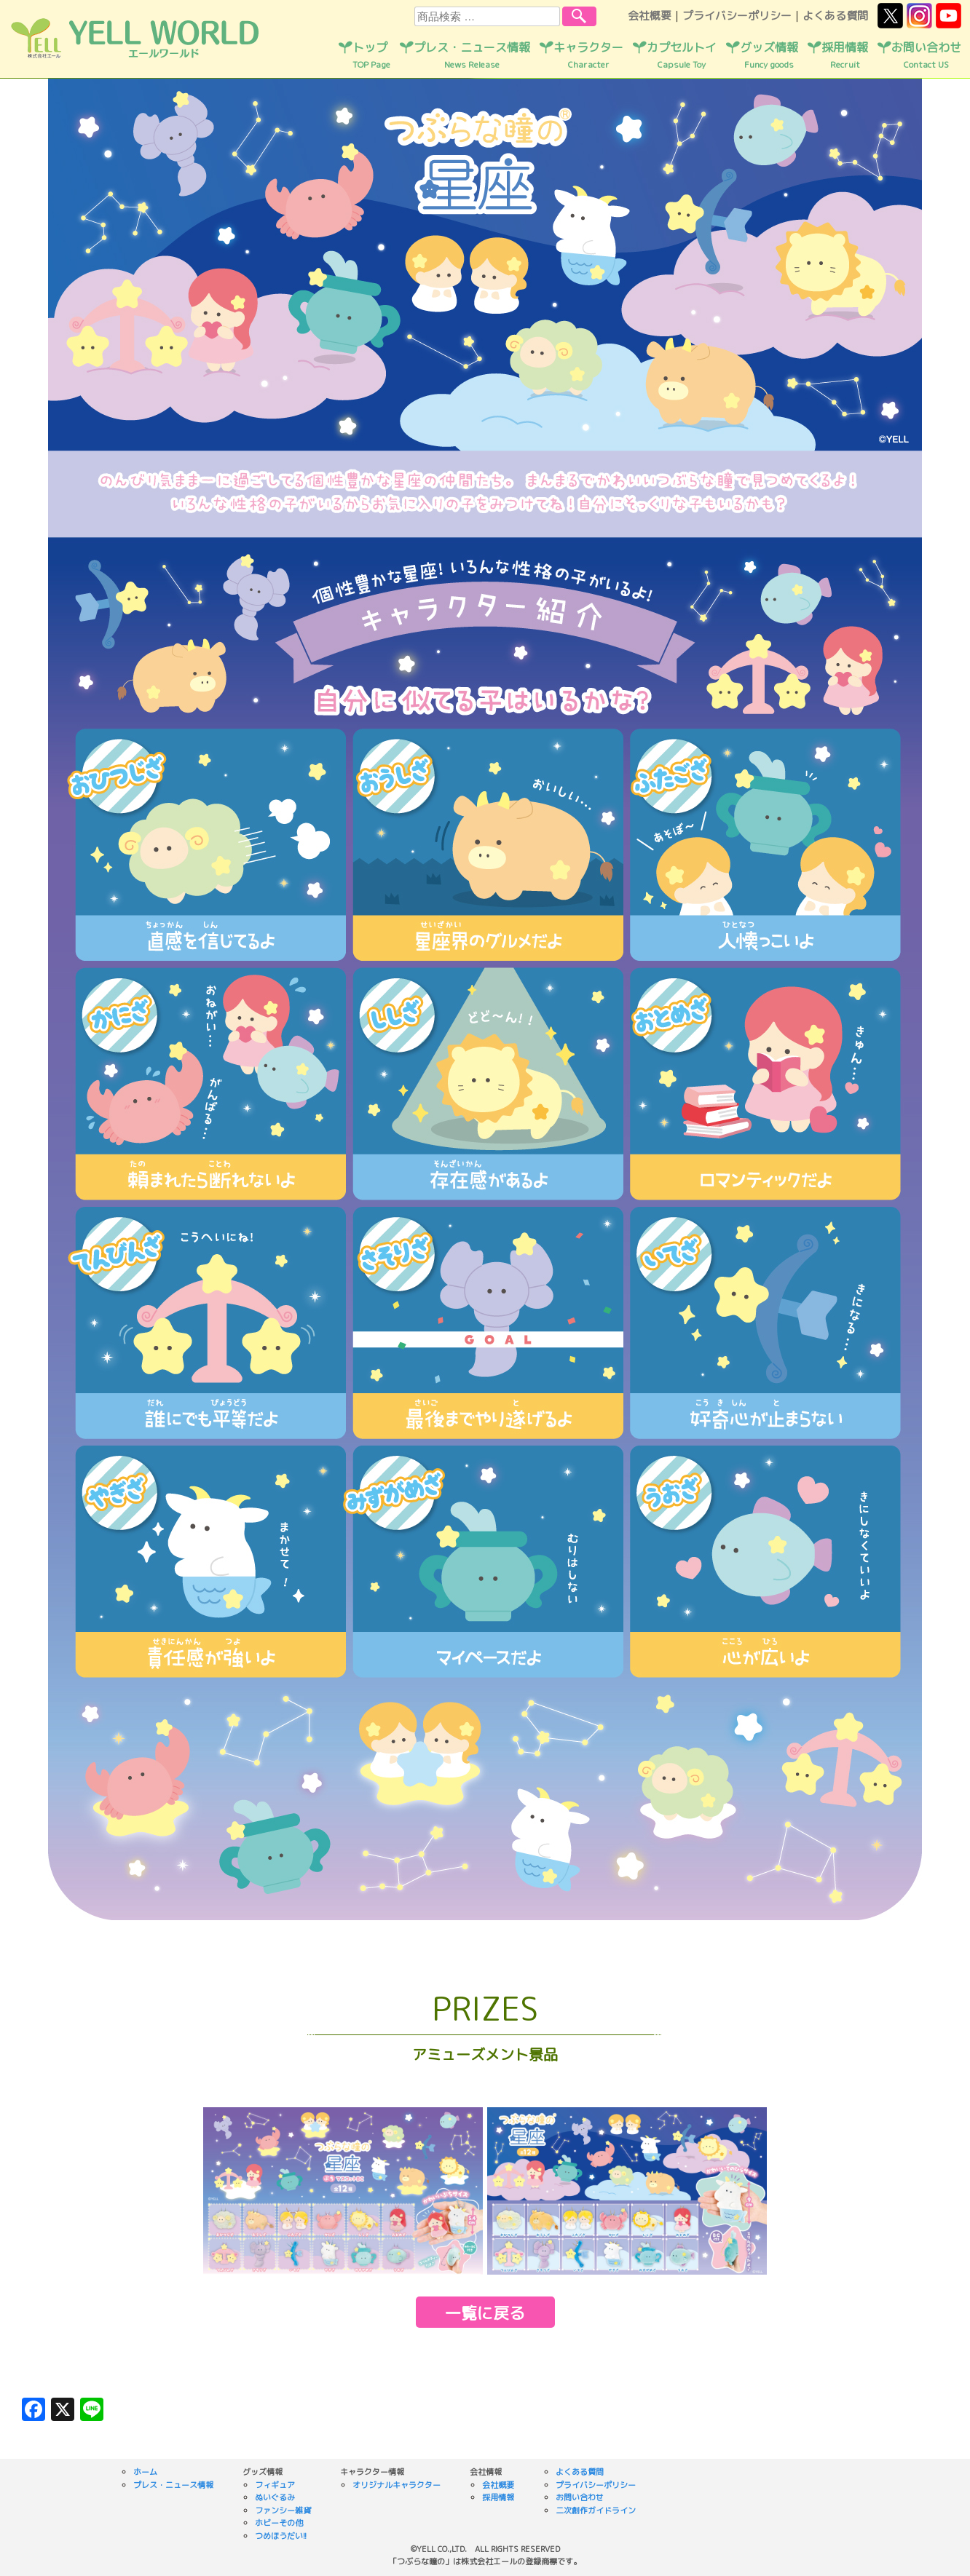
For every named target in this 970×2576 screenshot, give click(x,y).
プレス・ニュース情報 (472, 55)
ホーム (145, 2472)
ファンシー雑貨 (283, 2510)
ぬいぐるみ (275, 2497)
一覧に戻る (485, 2313)
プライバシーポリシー (737, 15)
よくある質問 (835, 15)
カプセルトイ (682, 55)
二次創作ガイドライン (596, 2510)
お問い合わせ (926, 55)
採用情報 (844, 55)
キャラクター (588, 55)
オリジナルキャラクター (396, 2485)
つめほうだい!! (281, 2536)
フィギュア (275, 2485)
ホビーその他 (279, 2523)
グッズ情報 (769, 55)
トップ (371, 55)
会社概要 (649, 15)
